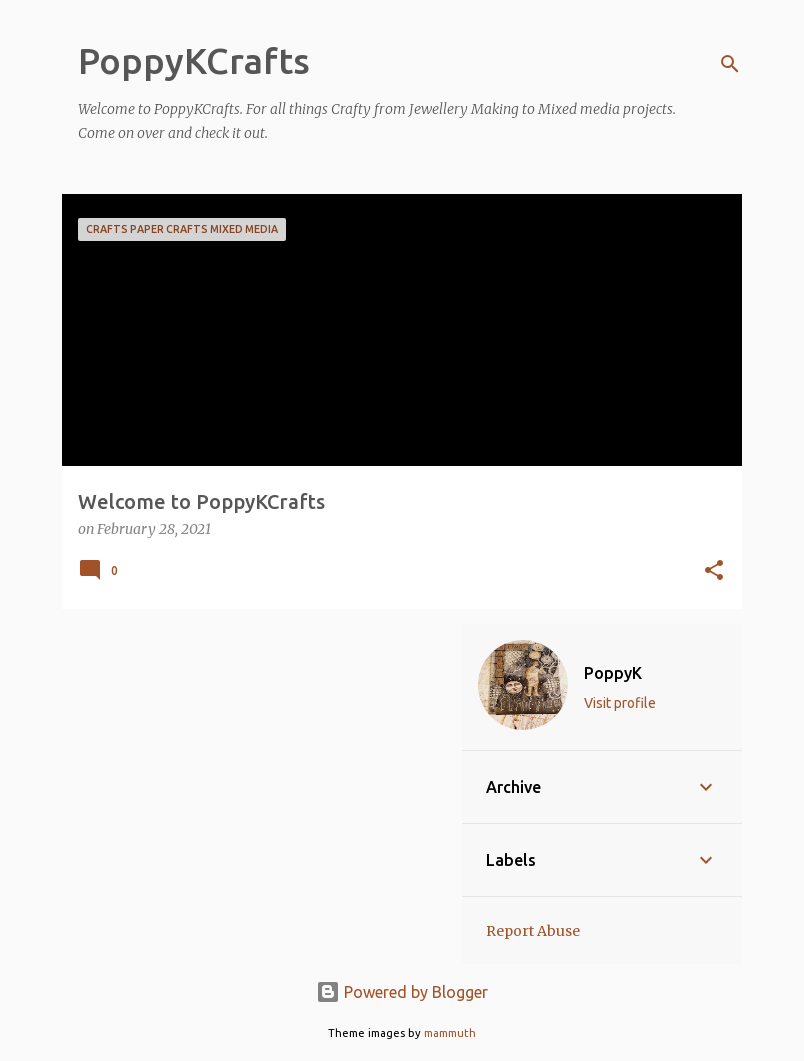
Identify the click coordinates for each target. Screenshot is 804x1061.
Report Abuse (533, 931)
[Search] (730, 64)
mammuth (450, 1033)
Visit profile (620, 703)
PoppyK (613, 673)
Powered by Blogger (402, 992)
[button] (714, 571)
